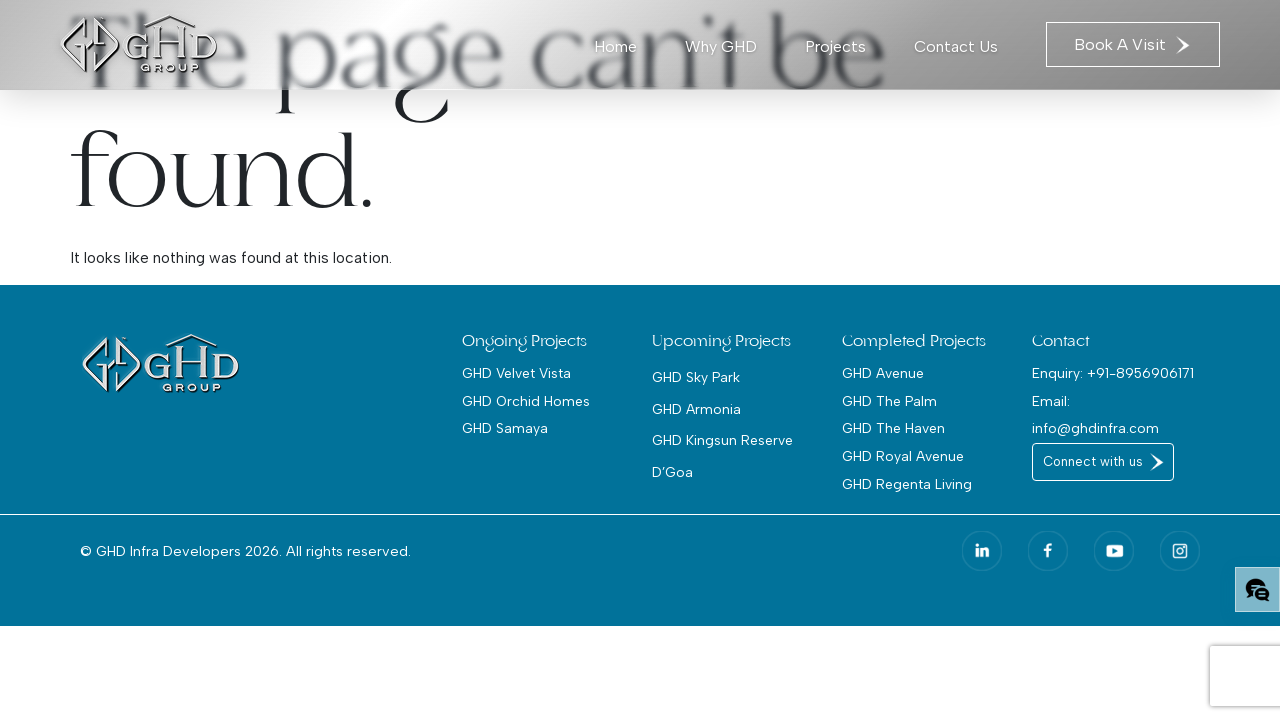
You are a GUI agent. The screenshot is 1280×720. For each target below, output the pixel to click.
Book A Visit (1133, 44)
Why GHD (721, 46)
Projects (835, 46)
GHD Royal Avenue (903, 456)
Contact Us (956, 46)
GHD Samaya (505, 428)
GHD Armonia (696, 409)
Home (615, 46)
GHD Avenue (883, 373)
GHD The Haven (893, 428)
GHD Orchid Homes (526, 401)
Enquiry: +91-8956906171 (1113, 373)
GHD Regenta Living (907, 484)
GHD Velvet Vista (516, 373)
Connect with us (1093, 461)
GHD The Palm (889, 401)
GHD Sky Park (696, 377)
